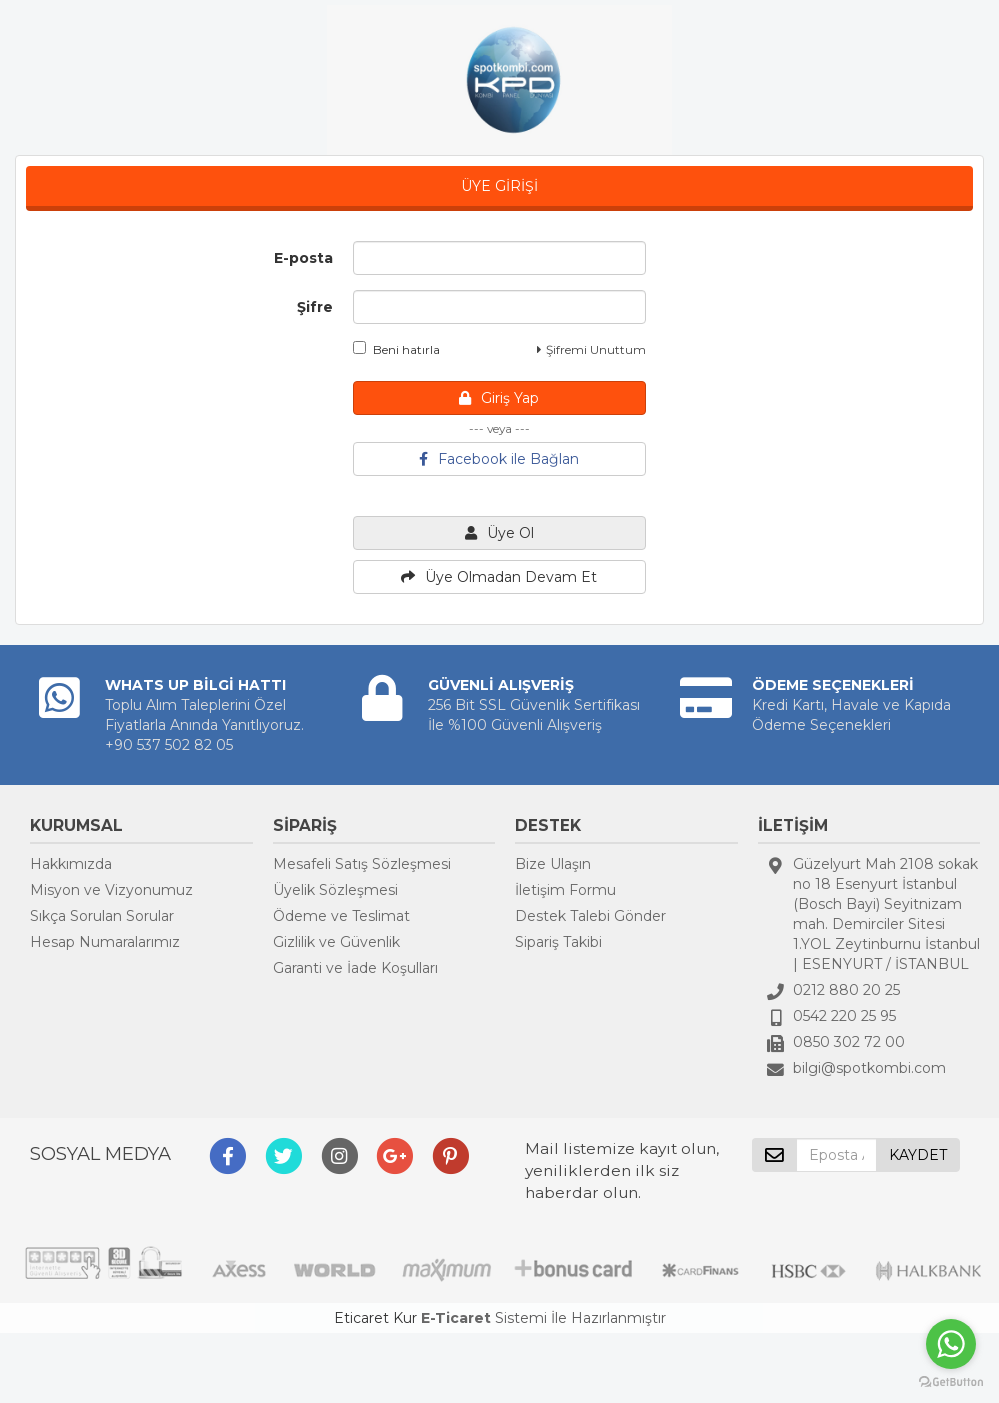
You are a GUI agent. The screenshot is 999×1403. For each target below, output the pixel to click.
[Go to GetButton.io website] (951, 1382)
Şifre (315, 307)
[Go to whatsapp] (951, 1344)
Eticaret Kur (375, 1318)
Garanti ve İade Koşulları (355, 968)
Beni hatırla (396, 349)
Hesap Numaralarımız (105, 942)
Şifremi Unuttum (591, 349)
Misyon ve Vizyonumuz (111, 890)
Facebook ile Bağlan (499, 459)
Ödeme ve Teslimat (341, 916)
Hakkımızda (71, 864)
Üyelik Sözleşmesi (335, 890)
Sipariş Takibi (558, 942)
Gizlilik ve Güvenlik (336, 942)
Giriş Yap (499, 398)
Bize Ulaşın (553, 864)
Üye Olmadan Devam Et (499, 577)
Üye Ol (499, 533)
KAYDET (918, 1155)
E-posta (303, 258)
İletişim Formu (565, 890)
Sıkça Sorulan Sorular (102, 916)
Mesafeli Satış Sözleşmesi (362, 864)
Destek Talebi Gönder (590, 916)
